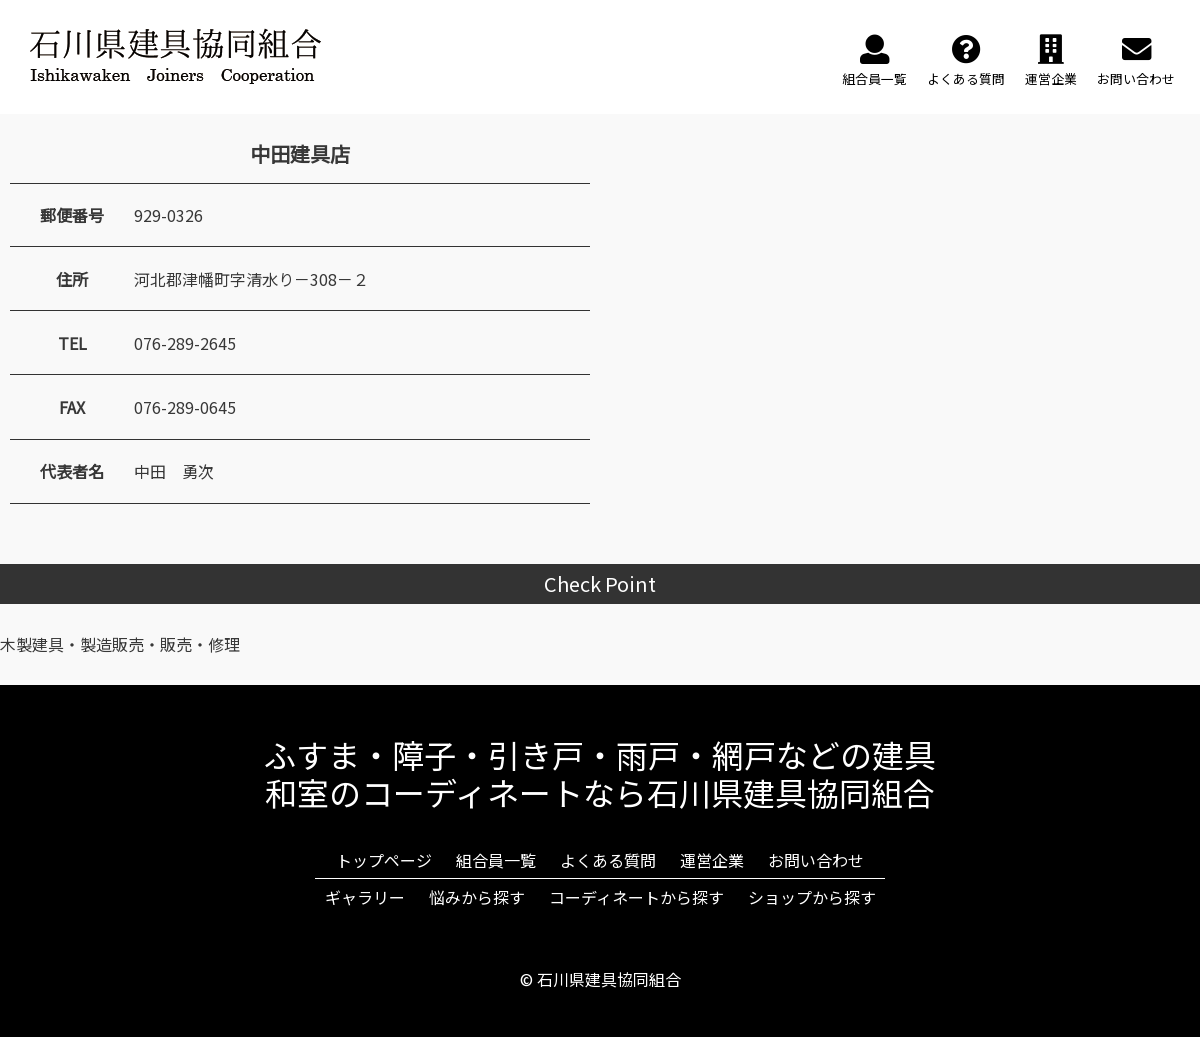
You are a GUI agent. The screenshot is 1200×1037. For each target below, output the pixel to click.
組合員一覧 (496, 860)
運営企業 (712, 860)
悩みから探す (477, 897)
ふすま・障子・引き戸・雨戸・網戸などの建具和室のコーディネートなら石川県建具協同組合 (600, 773)
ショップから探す (812, 897)
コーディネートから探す (636, 897)
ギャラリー (365, 897)
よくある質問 (608, 860)
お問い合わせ (816, 860)
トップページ (384, 860)
